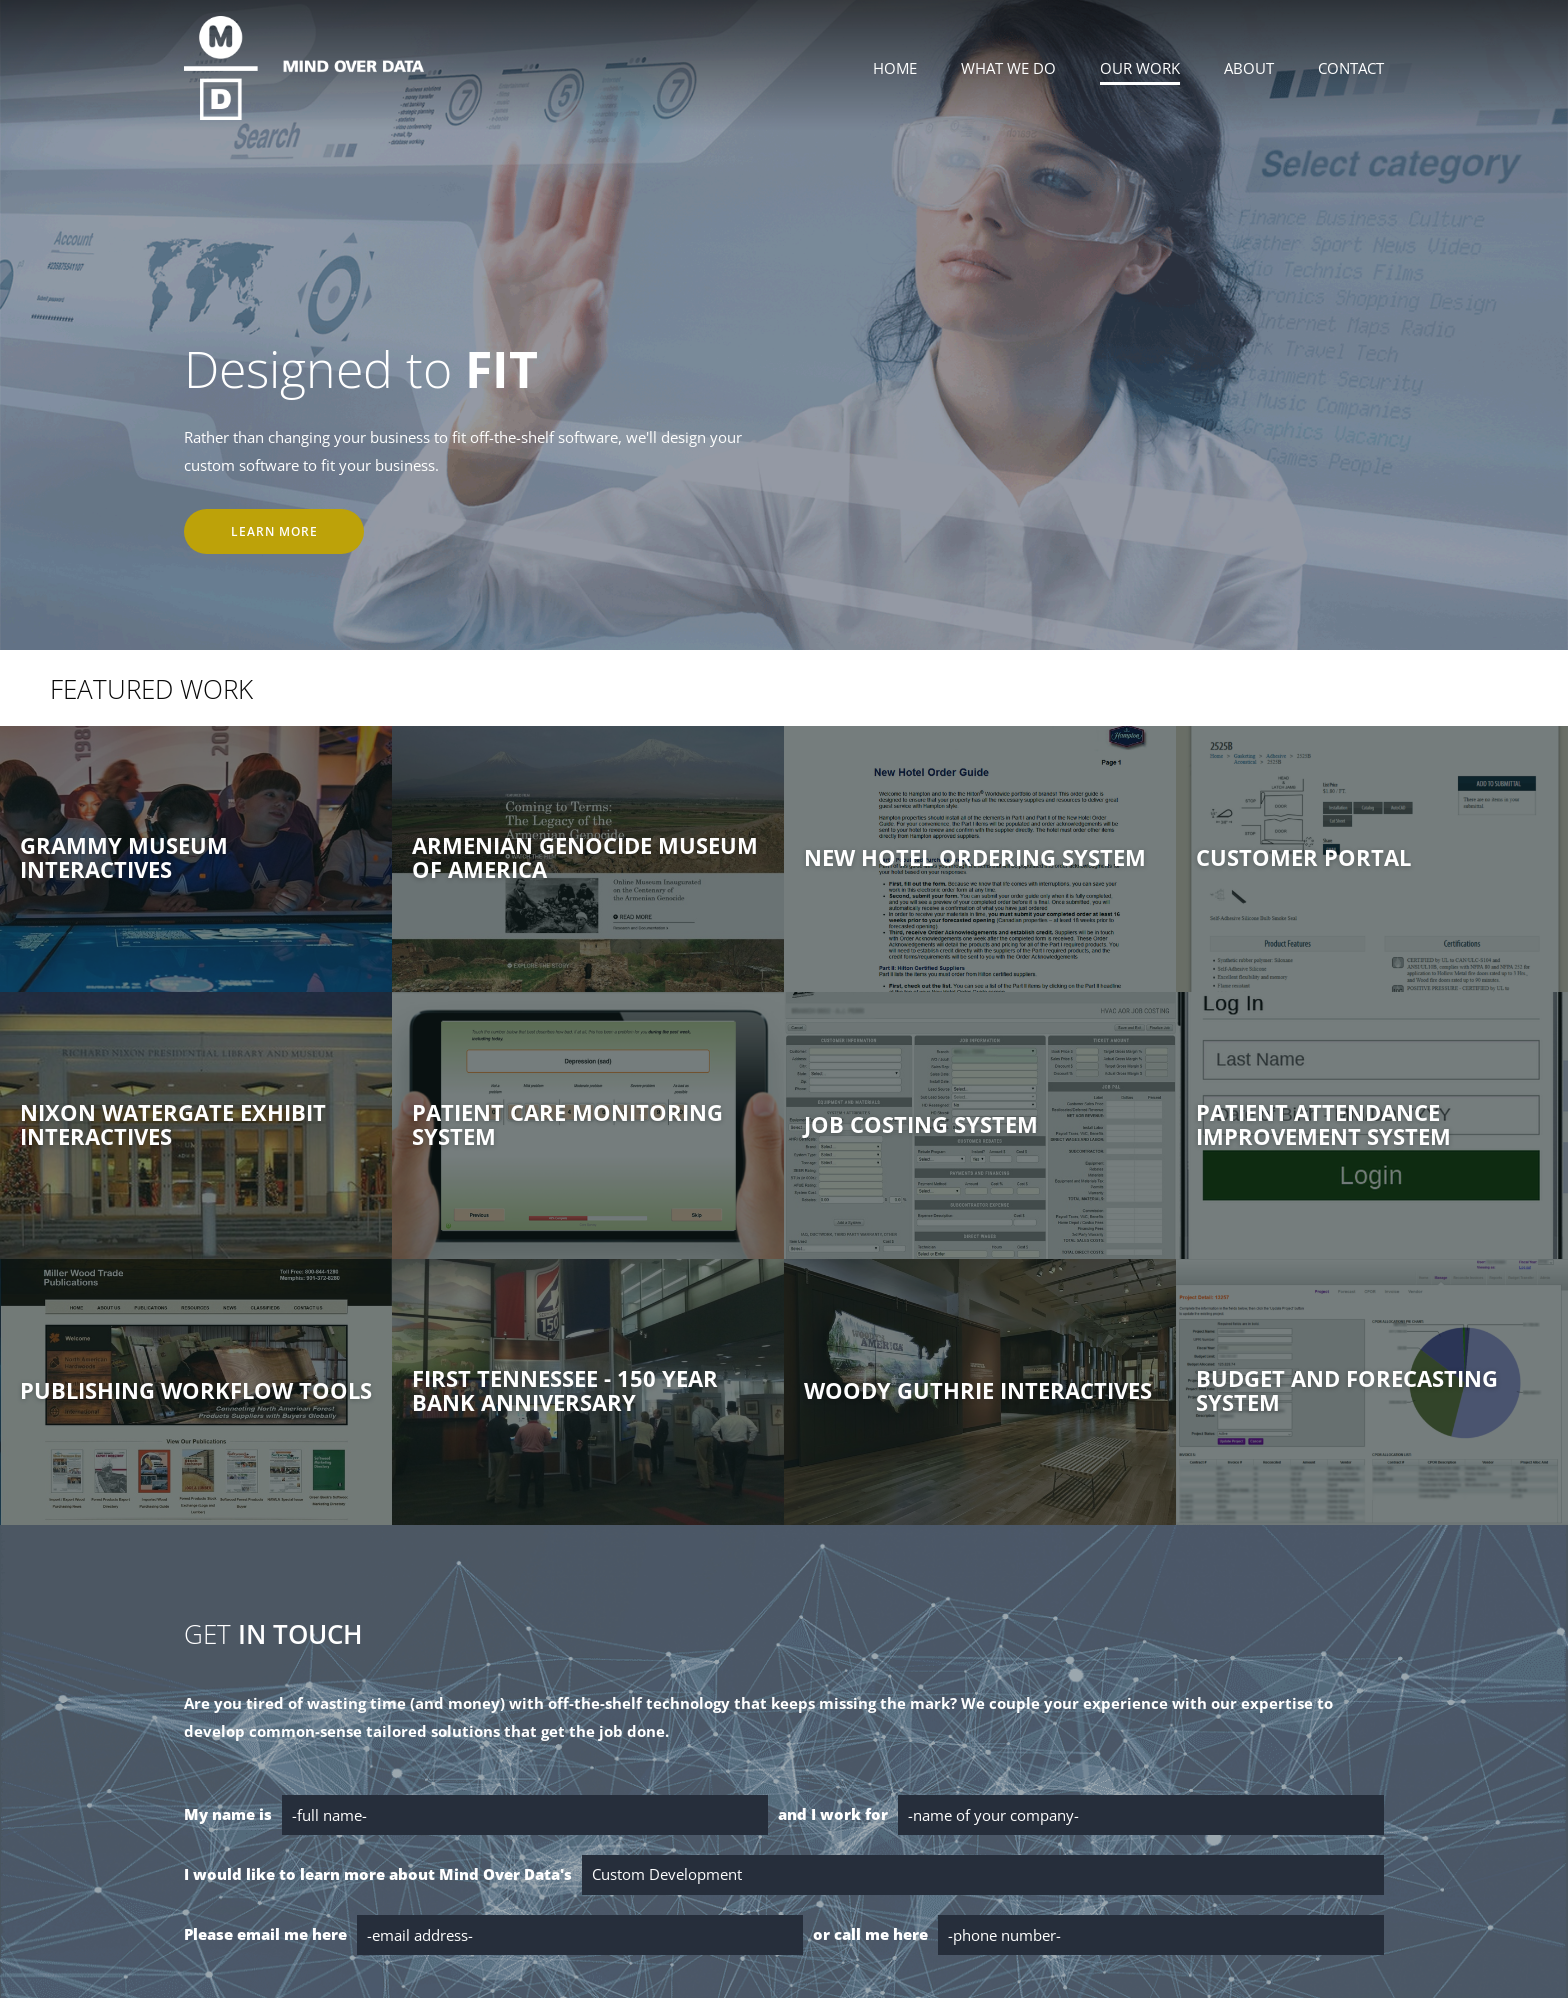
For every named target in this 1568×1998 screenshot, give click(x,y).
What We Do (1008, 68)
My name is (228, 1814)
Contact (1351, 68)
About (1249, 68)
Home (895, 68)
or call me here (870, 1934)
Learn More (274, 531)
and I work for (833, 1814)
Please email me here (265, 1934)
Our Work (1140, 68)
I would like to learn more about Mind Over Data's (378, 1874)
